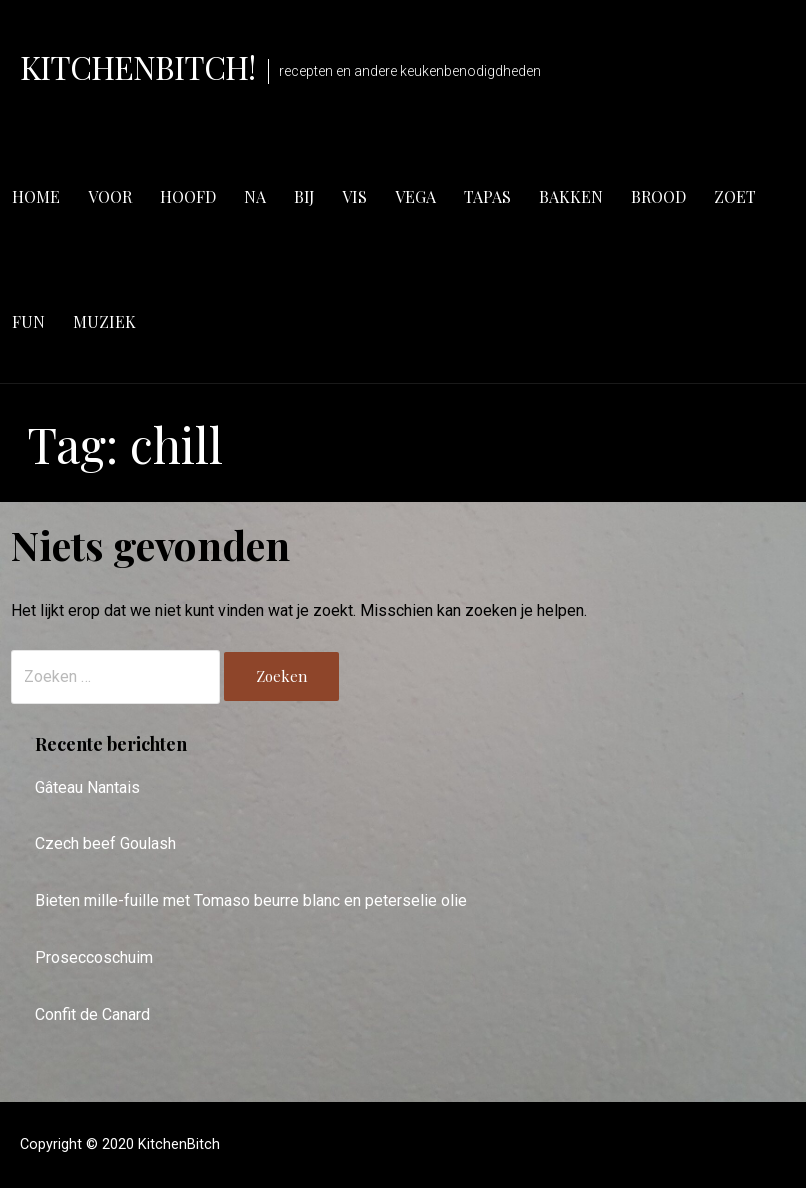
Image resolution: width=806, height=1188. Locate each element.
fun (28, 321)
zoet (735, 196)
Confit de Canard (92, 1014)
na (255, 196)
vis (354, 196)
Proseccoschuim (94, 957)
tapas (487, 196)
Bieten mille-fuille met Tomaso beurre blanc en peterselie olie (251, 900)
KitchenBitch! (138, 66)
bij (304, 196)
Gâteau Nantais (87, 787)
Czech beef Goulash (105, 843)
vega (415, 196)
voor (110, 196)
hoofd (188, 196)
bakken (571, 196)
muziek (104, 321)
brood (658, 196)
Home (36, 196)
